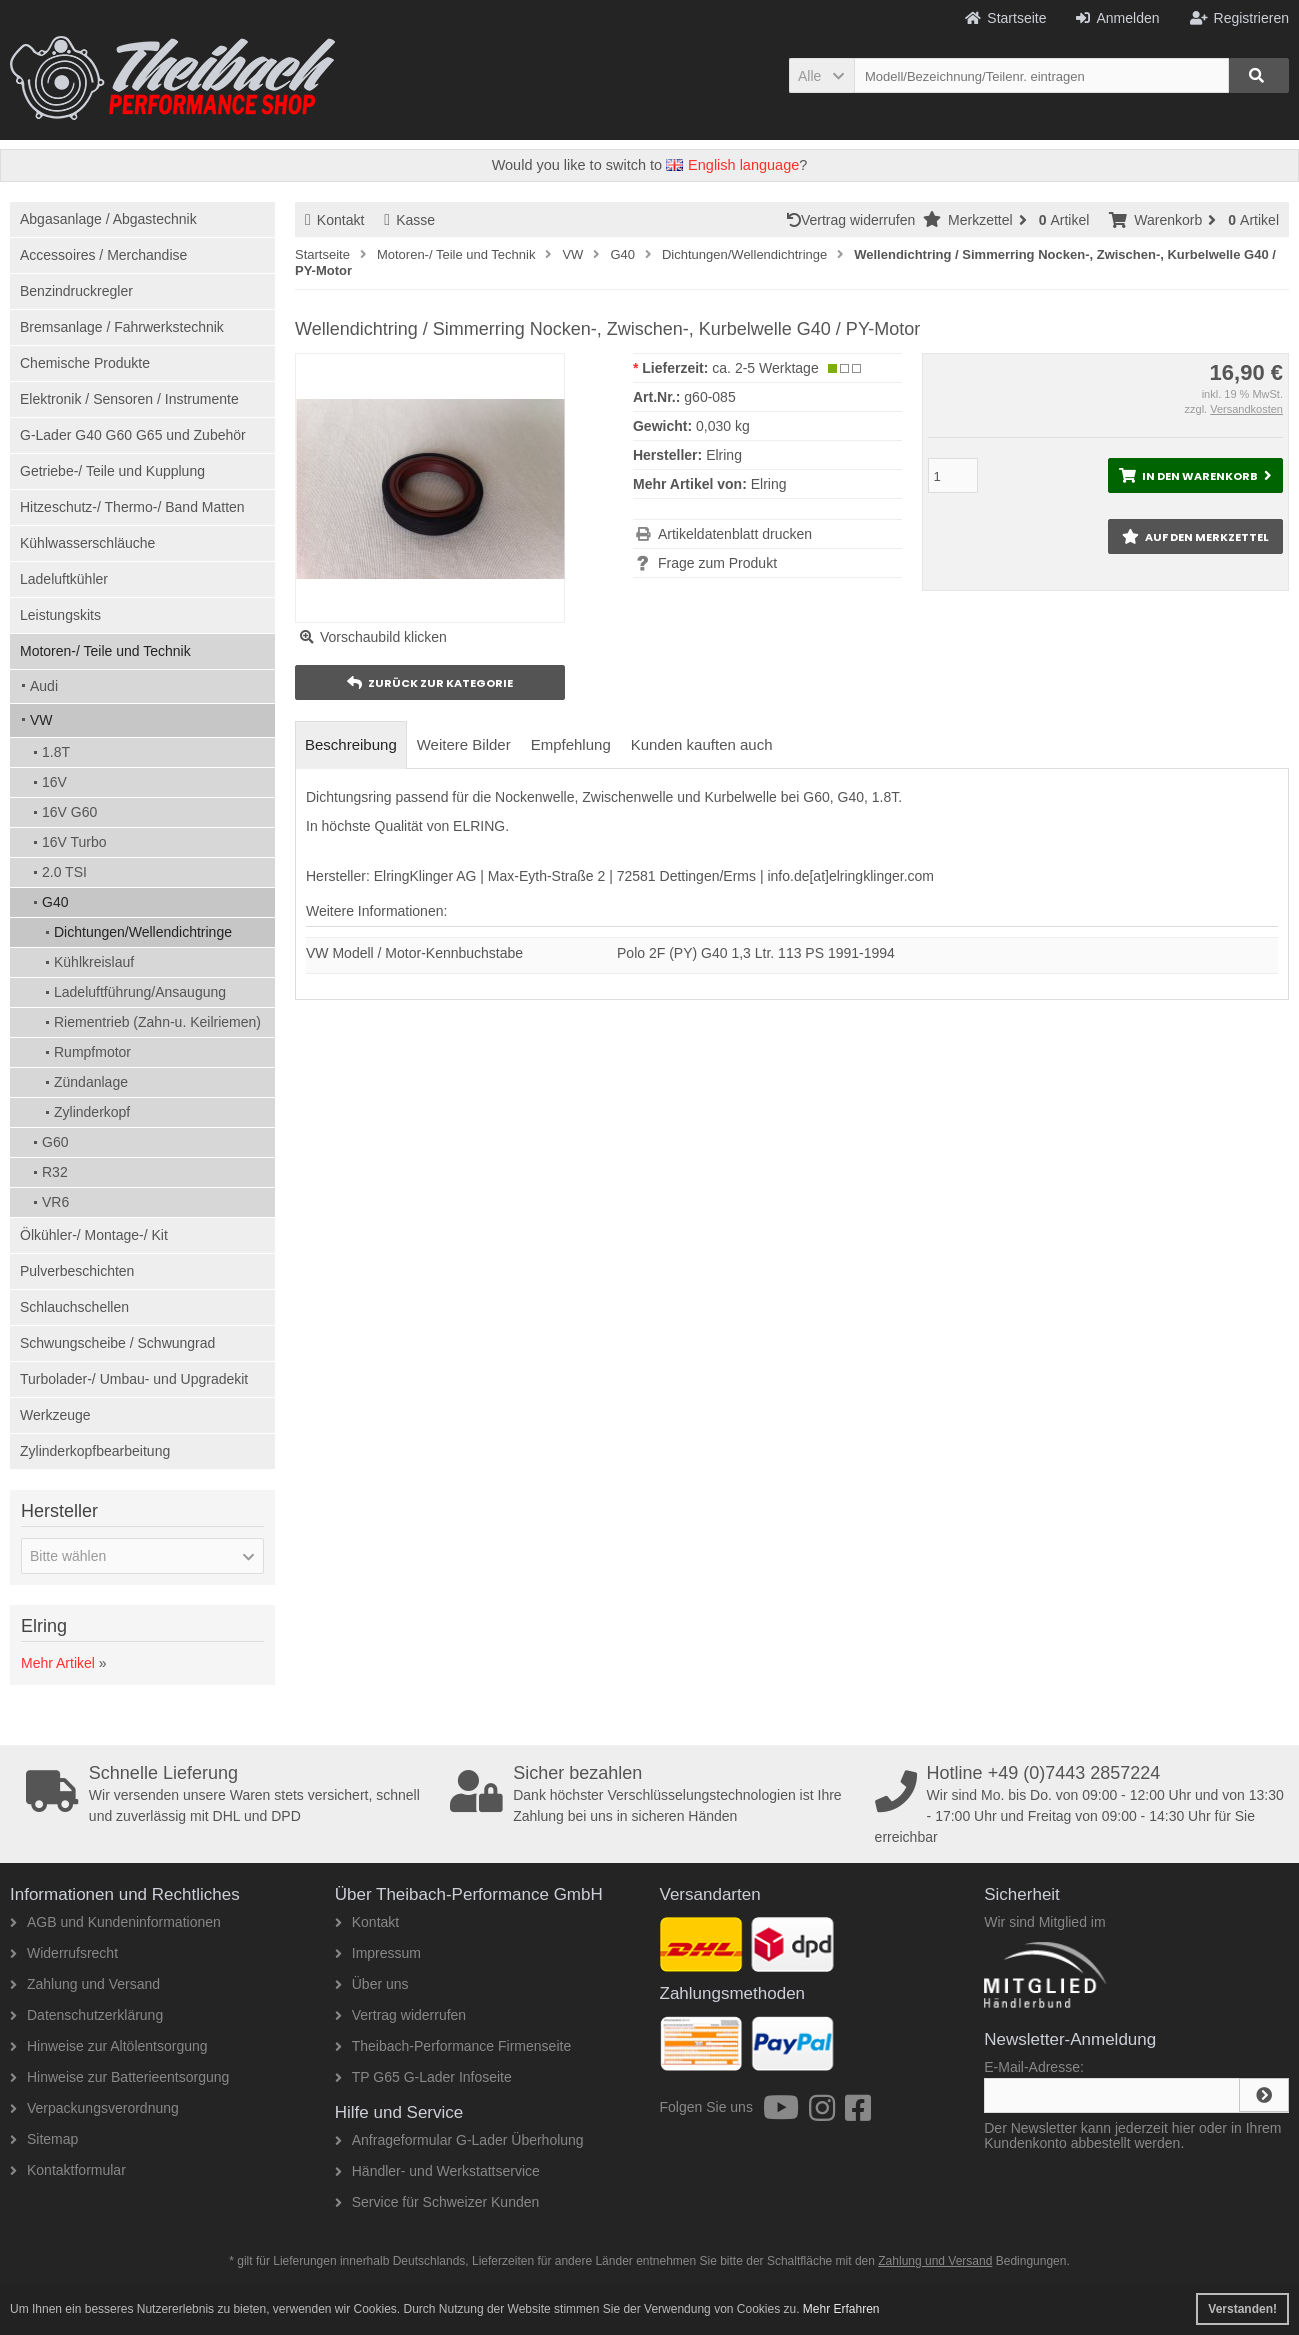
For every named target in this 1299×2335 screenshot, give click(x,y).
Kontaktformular (68, 2170)
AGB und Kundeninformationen (115, 1922)
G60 (55, 1142)
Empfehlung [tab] (571, 744)
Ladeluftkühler (64, 579)
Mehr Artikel (58, 1663)
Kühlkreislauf (94, 962)
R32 (55, 1172)
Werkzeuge (55, 1415)
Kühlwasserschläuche (87, 543)
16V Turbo (74, 842)
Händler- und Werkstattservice (437, 2171)
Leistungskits (60, 615)
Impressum (378, 1953)
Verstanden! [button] (1242, 2309)
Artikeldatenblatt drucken (735, 534)
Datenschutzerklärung (86, 2015)
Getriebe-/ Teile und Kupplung (112, 471)
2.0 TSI (64, 872)
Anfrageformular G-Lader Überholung (459, 2140)
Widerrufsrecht (64, 1953)
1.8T (56, 752)
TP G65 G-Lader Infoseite (423, 2077)
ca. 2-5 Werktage (765, 368)
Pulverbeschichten (77, 1271)
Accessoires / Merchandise (103, 255)
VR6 (55, 1202)
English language (732, 165)
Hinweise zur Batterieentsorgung (119, 2077)
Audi (44, 686)
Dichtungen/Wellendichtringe (143, 932)
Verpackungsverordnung (94, 2108)
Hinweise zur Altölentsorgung (109, 2046)
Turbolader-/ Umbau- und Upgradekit (134, 1379)
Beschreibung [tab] (351, 744)
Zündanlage (91, 1082)
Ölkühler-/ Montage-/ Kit (94, 1235)
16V (54, 782)
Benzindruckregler (76, 291)
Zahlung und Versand (85, 1984)
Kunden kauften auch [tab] (702, 744)
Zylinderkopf (92, 1112)
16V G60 (69, 812)
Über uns (372, 1984)
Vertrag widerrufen (855, 220)
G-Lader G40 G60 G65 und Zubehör (133, 435)
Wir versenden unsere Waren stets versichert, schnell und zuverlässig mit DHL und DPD (232, 1794)
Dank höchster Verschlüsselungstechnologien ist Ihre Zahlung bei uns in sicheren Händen (656, 1794)
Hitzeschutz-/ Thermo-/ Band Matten (132, 507)
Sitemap (44, 2139)
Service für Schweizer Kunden (437, 2202)
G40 (55, 902)
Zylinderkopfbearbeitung (95, 1451)
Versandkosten (1246, 409)
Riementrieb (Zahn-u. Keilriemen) (157, 1022)
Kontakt (334, 220)
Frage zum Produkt (717, 563)
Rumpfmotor (92, 1052)
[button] (821, 75)
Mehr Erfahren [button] (841, 2309)
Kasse (409, 220)
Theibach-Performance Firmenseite (453, 2046)
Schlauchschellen (74, 1307)
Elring (769, 484)
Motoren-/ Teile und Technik (105, 651)
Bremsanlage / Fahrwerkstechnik (122, 327)
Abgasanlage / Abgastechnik (108, 219)
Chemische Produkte (85, 363)
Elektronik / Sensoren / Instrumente (129, 399)
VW (41, 720)
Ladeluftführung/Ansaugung (140, 992)
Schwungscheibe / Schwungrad (117, 1343)
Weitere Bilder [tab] (464, 744)
